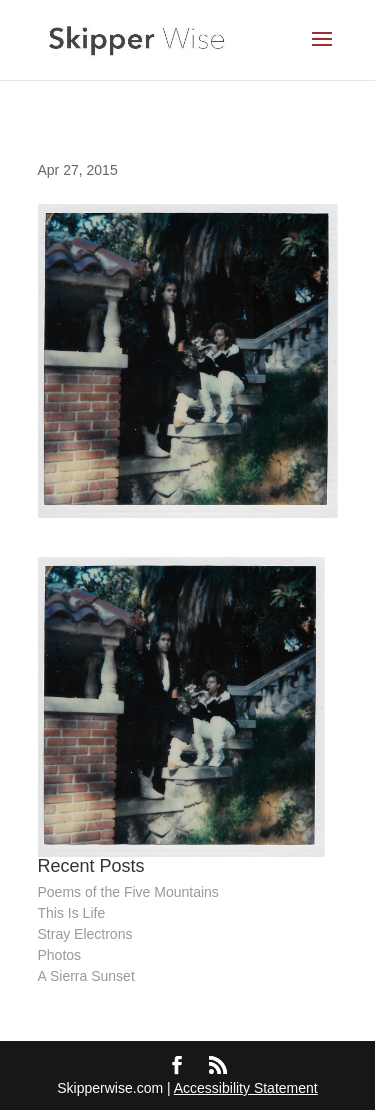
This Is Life (72, 913)
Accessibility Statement (246, 1088)
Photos (60, 955)
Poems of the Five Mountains (128, 892)
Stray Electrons (85, 934)
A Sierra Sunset (86, 976)
